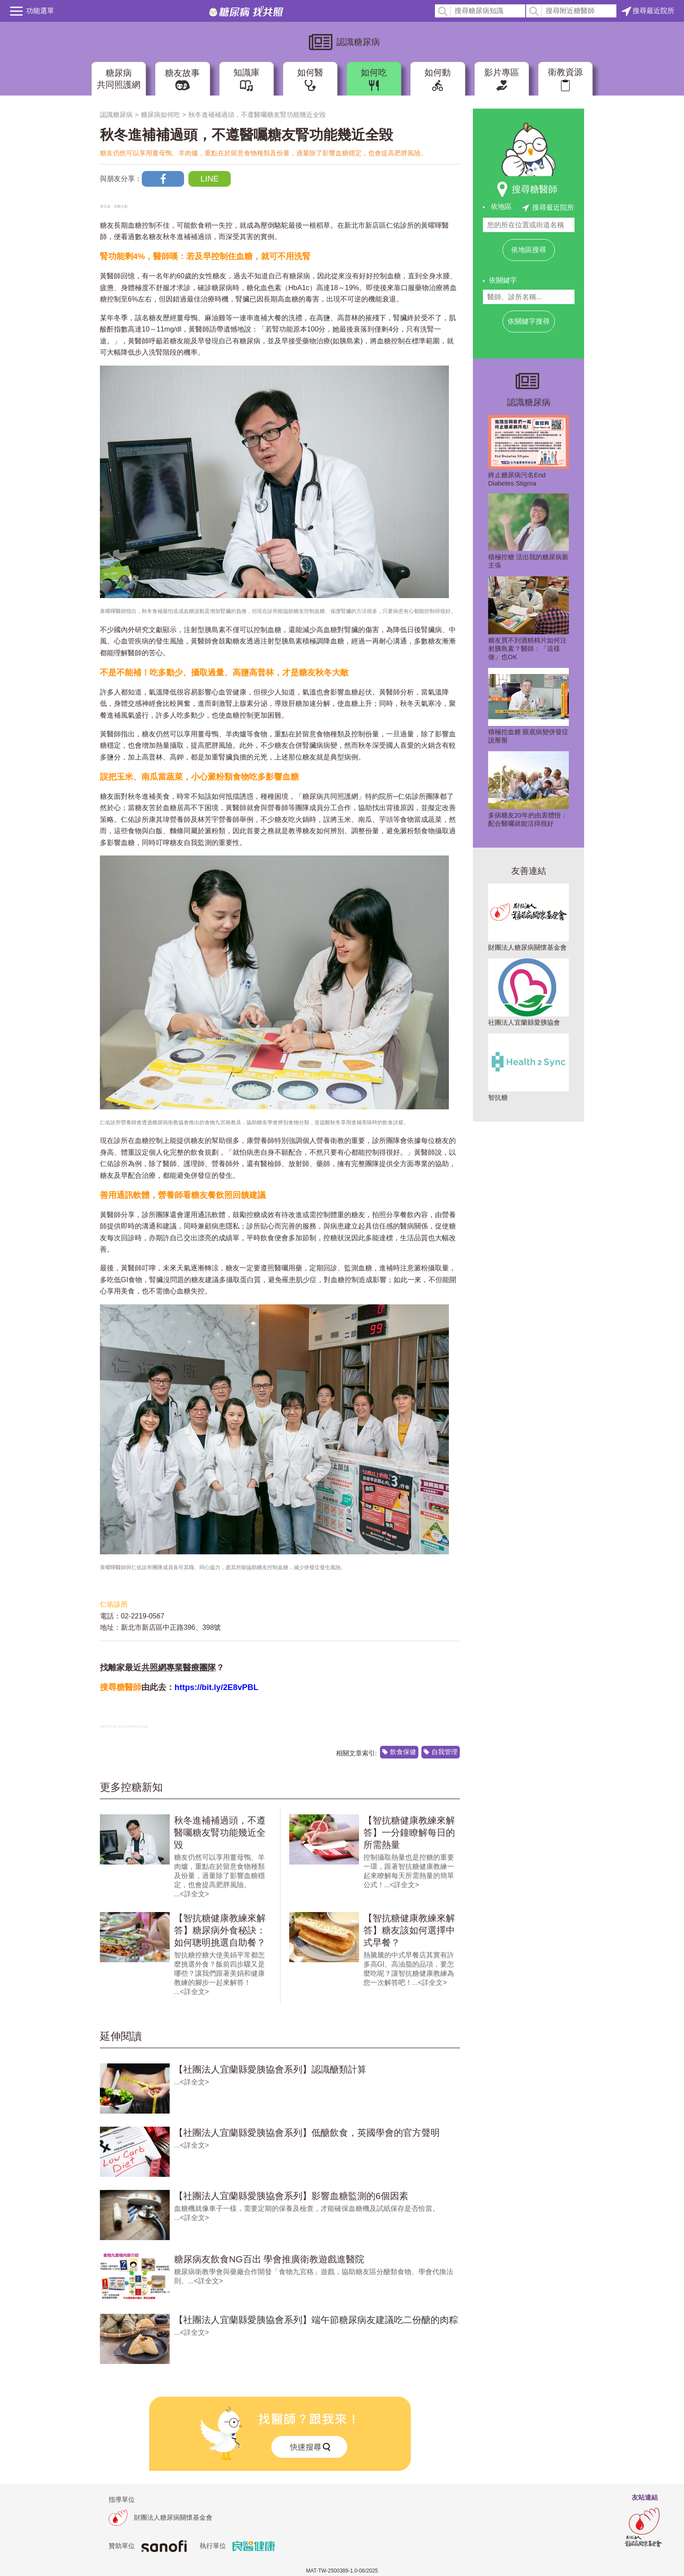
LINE (209, 178)
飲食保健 (403, 1751)
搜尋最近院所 (648, 11)
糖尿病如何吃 (160, 114)
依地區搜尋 (528, 249)
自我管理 (444, 1751)
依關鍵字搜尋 (529, 321)
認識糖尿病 (116, 114)
